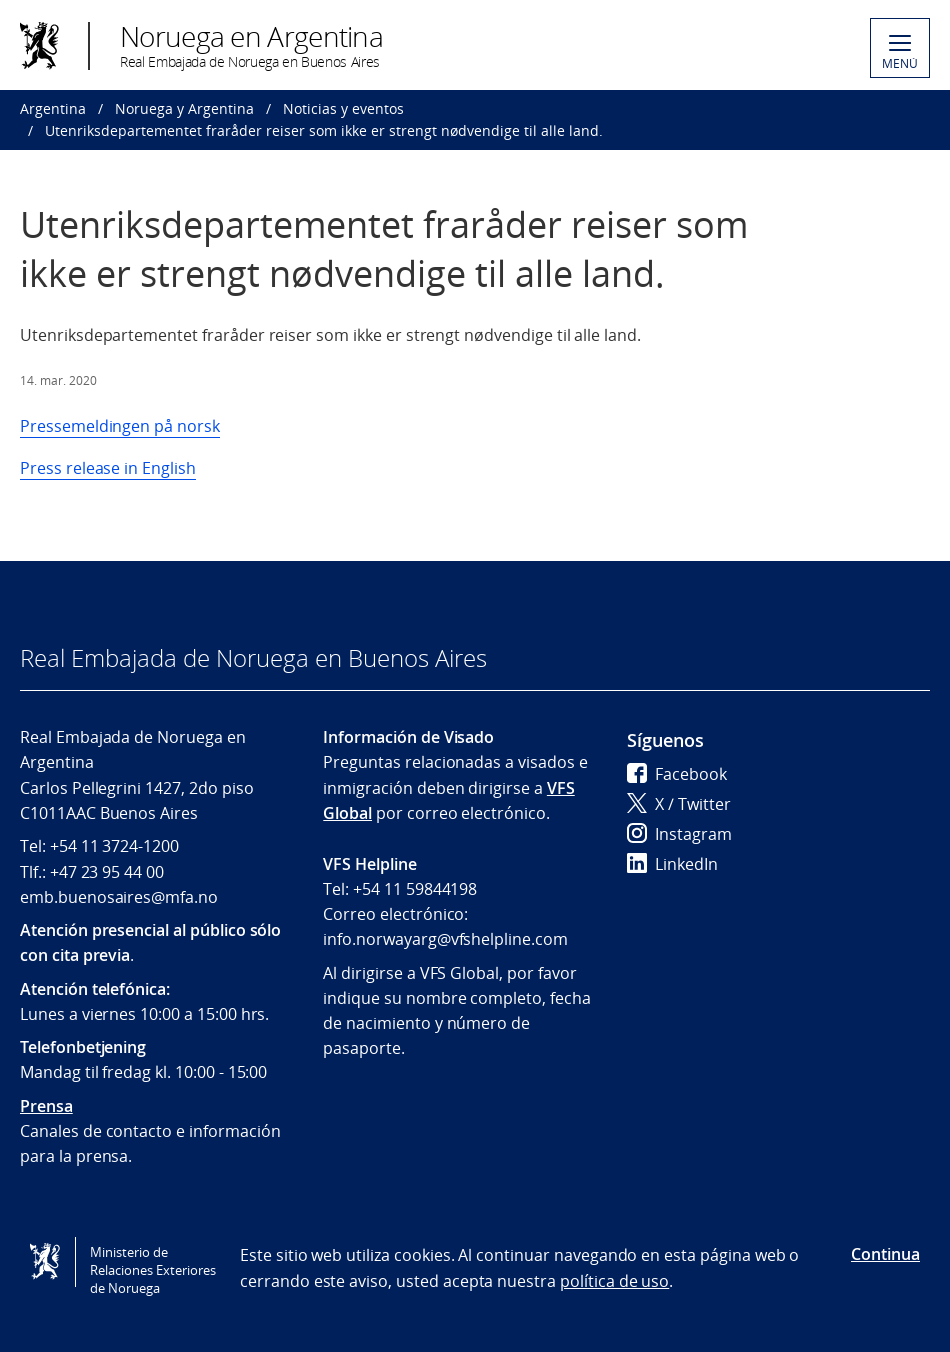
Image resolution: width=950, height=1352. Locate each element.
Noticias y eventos (343, 108)
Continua (885, 1254)
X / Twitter (679, 804)
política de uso (614, 1281)
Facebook (677, 774)
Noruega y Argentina (184, 108)
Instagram (679, 834)
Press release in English (108, 468)
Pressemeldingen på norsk (120, 426)
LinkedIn (672, 864)
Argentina (53, 108)
